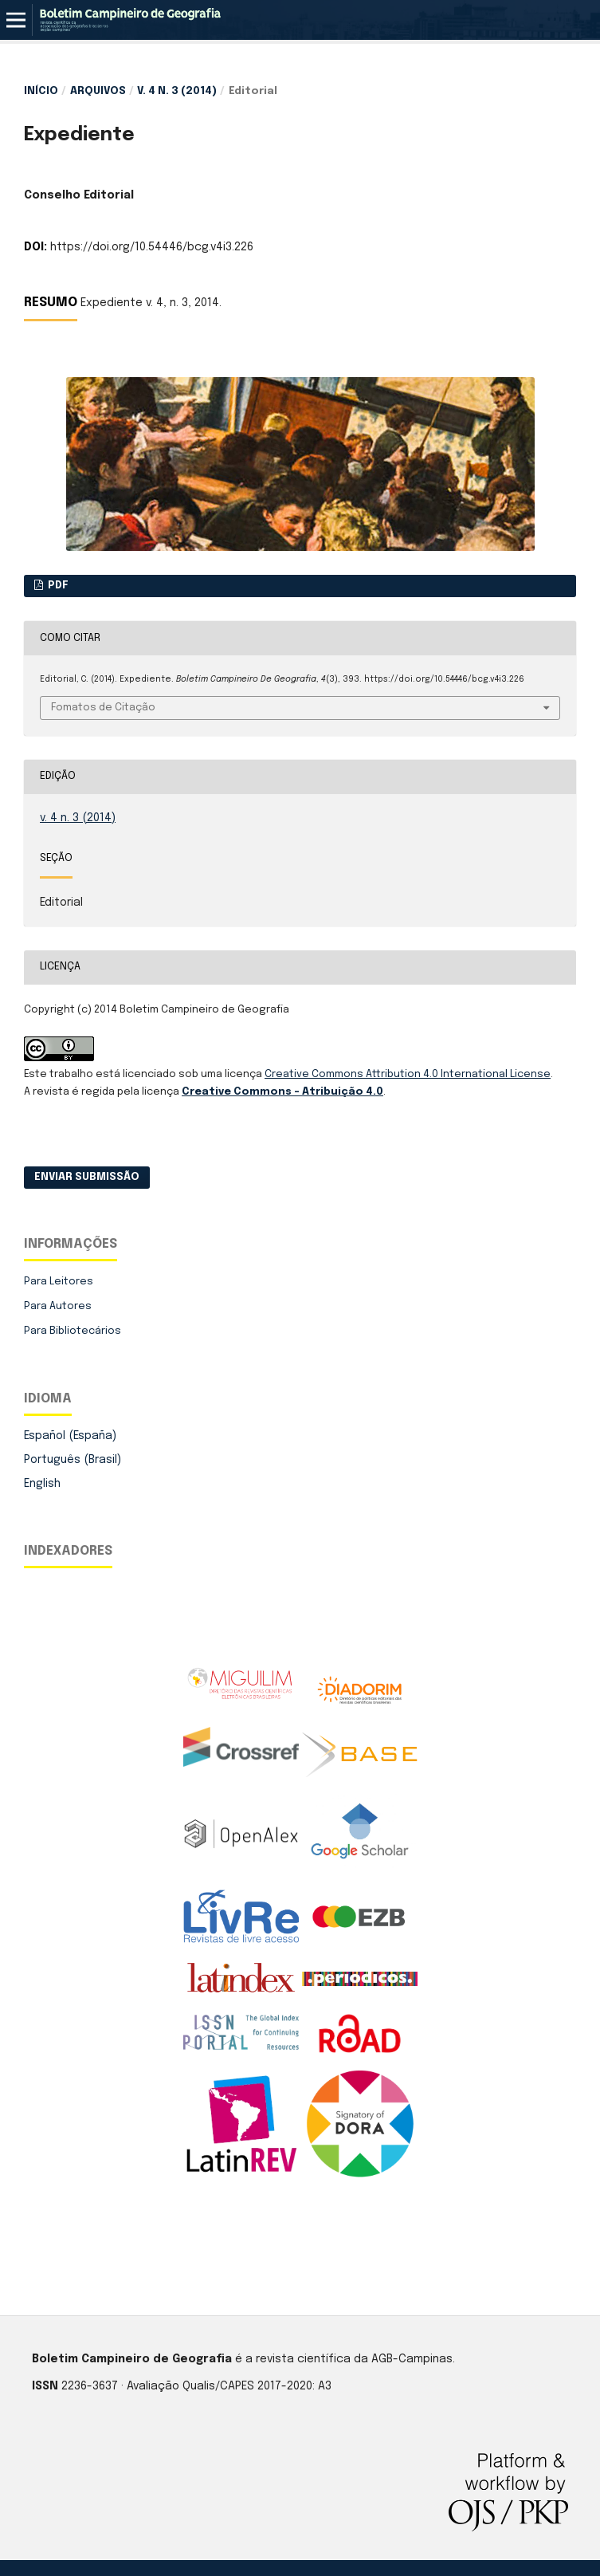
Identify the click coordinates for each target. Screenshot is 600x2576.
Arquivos (98, 91)
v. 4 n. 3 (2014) (177, 91)
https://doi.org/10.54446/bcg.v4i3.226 (151, 247)
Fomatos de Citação (103, 707)
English (42, 1483)
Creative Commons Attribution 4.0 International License (408, 1074)
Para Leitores (58, 1281)
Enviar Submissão (86, 1177)
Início (41, 91)
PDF (57, 585)
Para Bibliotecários (72, 1331)
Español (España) (70, 1435)
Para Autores (58, 1306)
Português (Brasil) (72, 1459)
